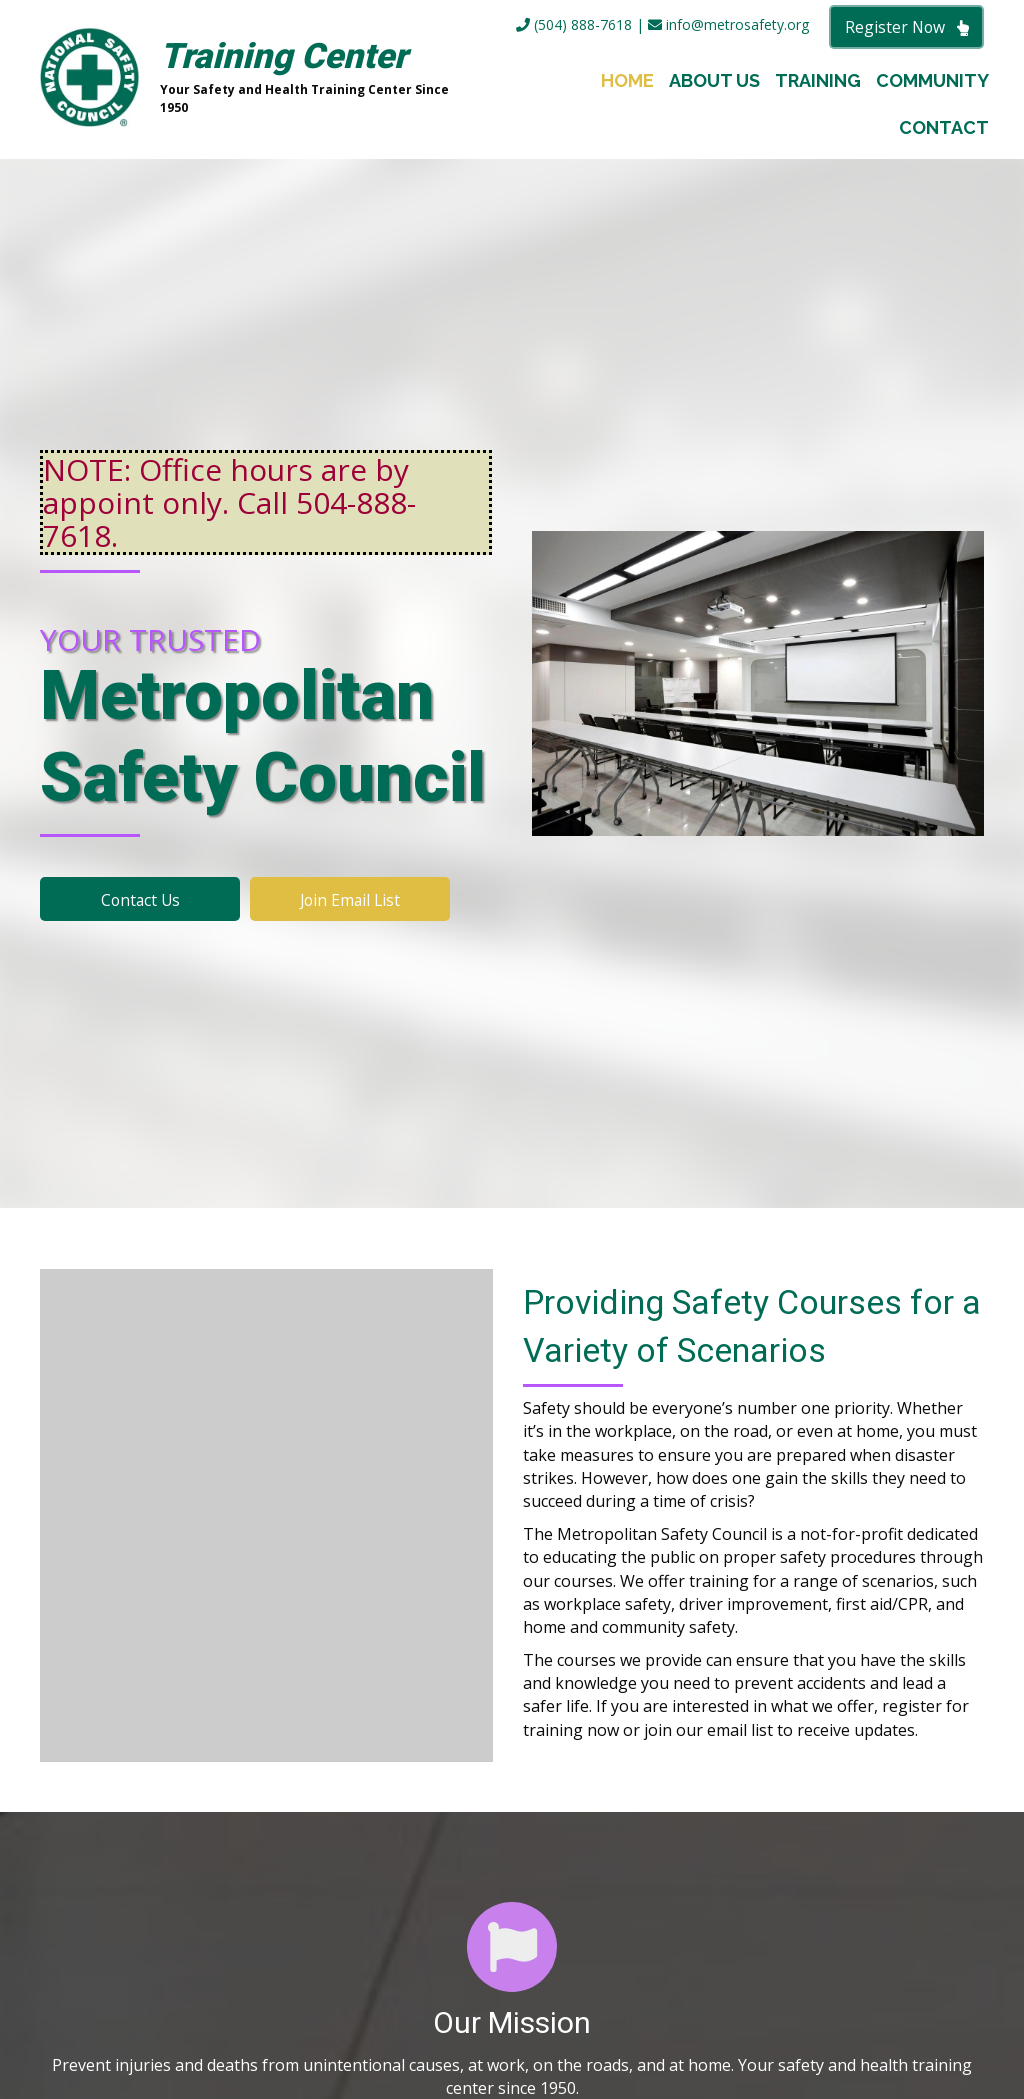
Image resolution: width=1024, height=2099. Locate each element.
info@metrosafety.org (728, 24)
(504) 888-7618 (574, 24)
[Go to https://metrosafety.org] (257, 79)
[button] (906, 27)
